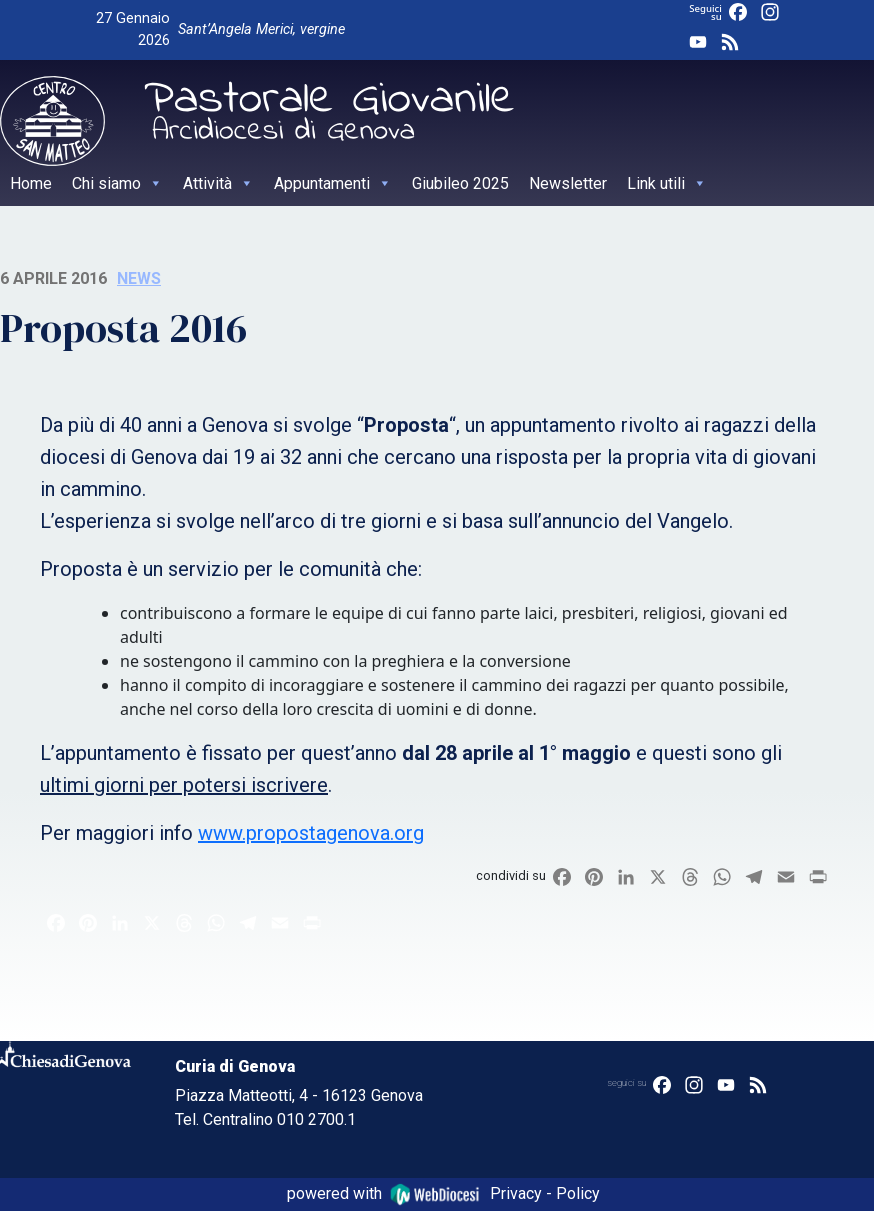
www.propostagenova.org (311, 833)
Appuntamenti (333, 183)
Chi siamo (117, 183)
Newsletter (568, 183)
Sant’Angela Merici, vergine (261, 29)
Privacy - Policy (545, 1193)
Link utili (667, 183)
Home (31, 183)
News (139, 278)
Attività (218, 183)
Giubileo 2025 (460, 183)
